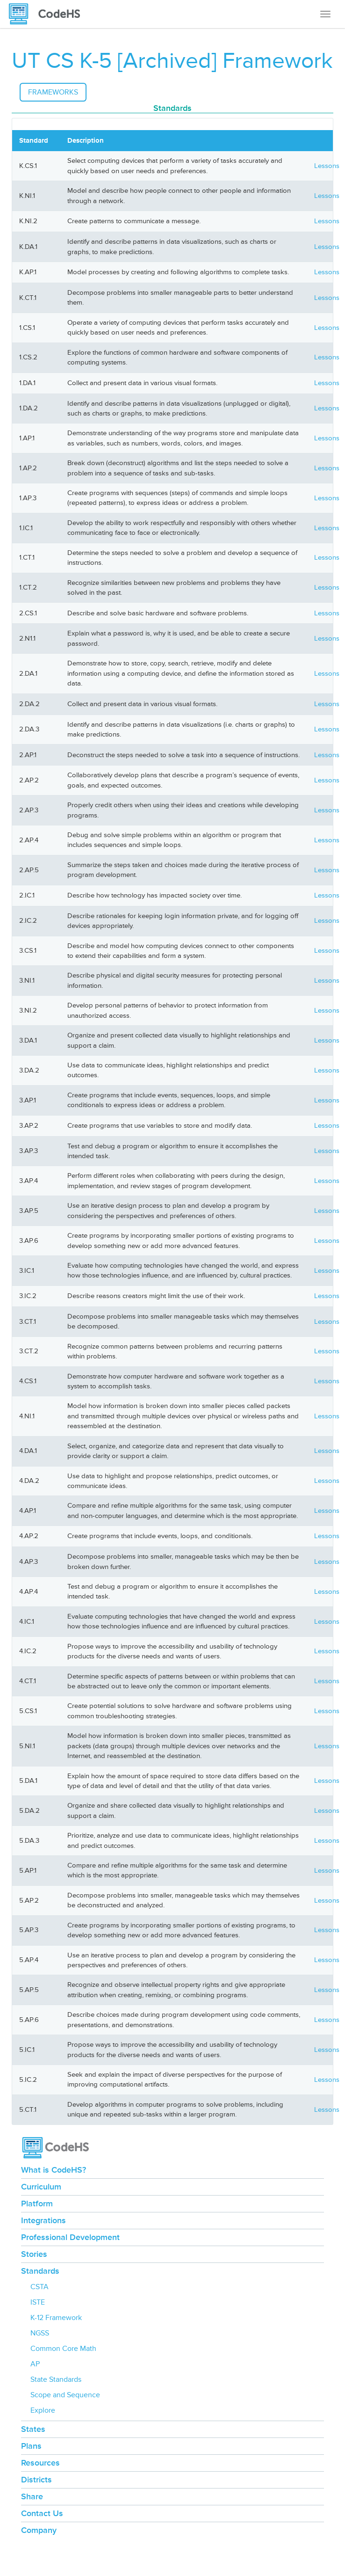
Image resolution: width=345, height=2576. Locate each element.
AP (35, 2364)
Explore (42, 2410)
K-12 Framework (56, 2317)
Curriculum (41, 2187)
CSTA (39, 2286)
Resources (40, 2463)
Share (32, 2496)
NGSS (39, 2333)
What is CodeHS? (53, 2170)
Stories (34, 2254)
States (33, 2429)
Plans (31, 2446)
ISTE (37, 2302)
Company (39, 2530)
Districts (36, 2479)
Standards (40, 2271)
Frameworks (53, 92)
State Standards (55, 2379)
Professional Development (70, 2237)
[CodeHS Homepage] (48, 14)
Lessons (326, 165)
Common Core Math (63, 2348)
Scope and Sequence (65, 2395)
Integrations (43, 2220)
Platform (37, 2203)
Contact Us (42, 2513)
